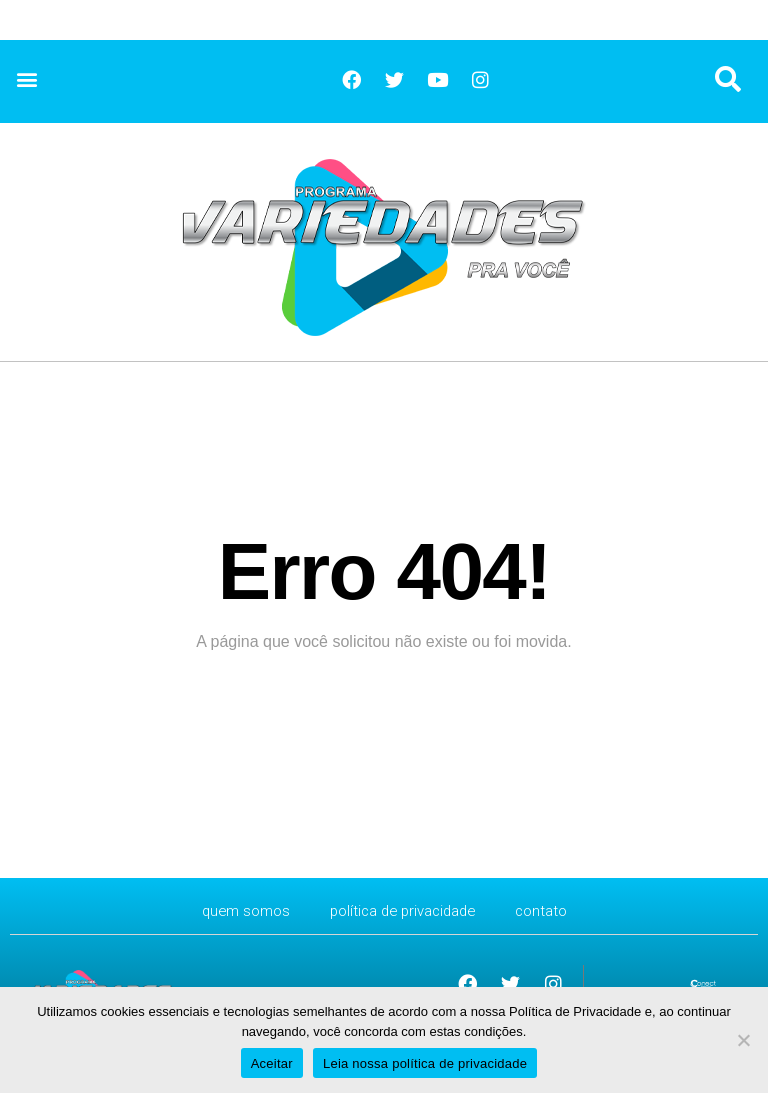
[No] (743, 1040)
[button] (26, 79)
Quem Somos (237, 910)
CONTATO (551, 910)
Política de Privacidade (403, 910)
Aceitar (272, 1063)
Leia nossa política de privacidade (425, 1063)
